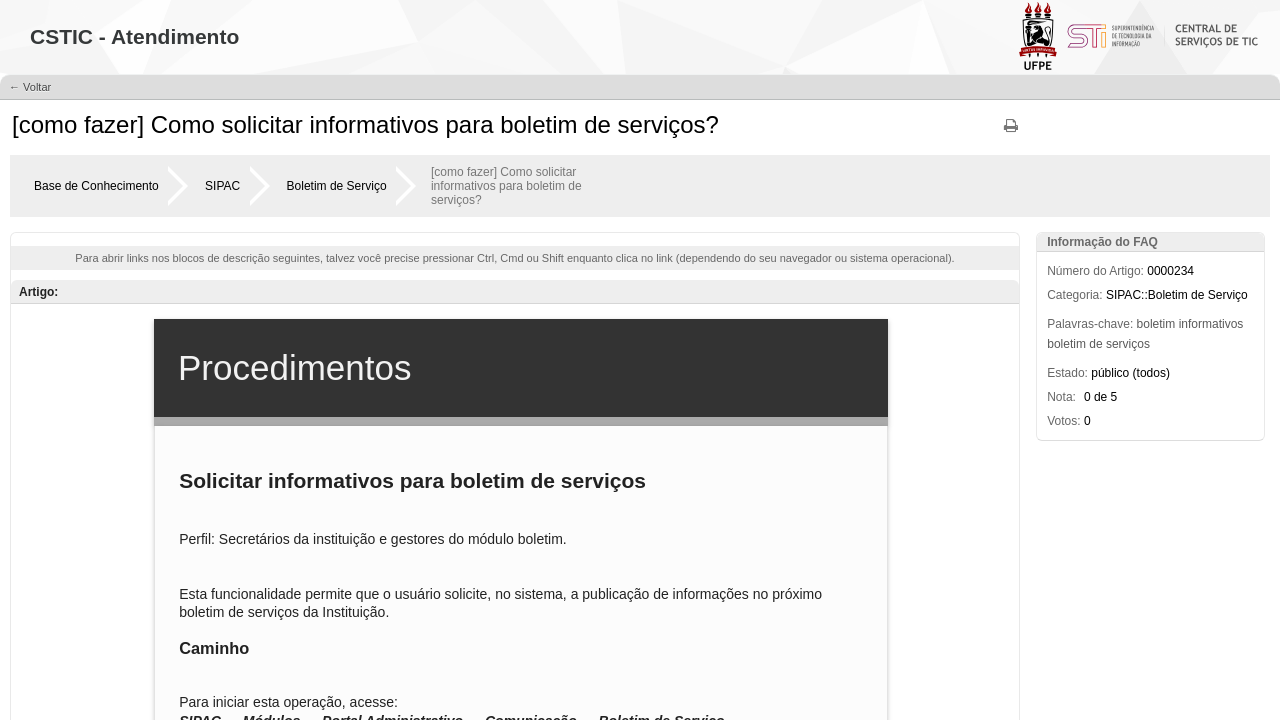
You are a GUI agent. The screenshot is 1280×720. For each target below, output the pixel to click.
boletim (1156, 324)
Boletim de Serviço (337, 186)
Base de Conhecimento (96, 186)
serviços (1128, 344)
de (1095, 344)
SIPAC (222, 186)
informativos (1211, 324)
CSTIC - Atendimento (134, 36)
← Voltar (30, 87)
